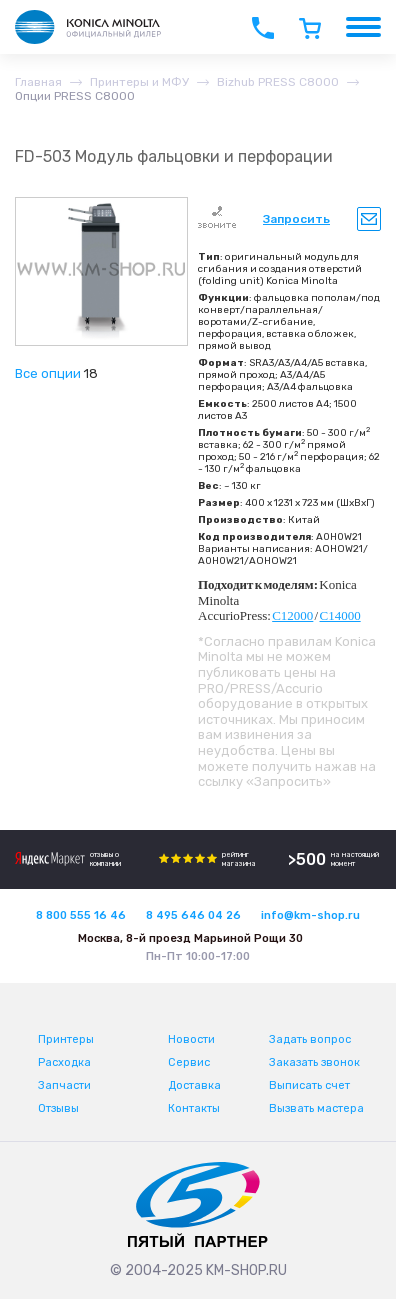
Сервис (189, 1062)
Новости (191, 1039)
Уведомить (369, 219)
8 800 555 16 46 (81, 915)
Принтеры (66, 1039)
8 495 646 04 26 (193, 915)
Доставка (194, 1085)
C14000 (339, 615)
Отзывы (58, 1108)
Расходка (64, 1062)
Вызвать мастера (316, 1108)
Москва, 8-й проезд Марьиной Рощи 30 (190, 938)
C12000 (292, 615)
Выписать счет (309, 1085)
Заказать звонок (314, 1062)
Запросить (296, 219)
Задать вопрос (310, 1039)
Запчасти (64, 1085)
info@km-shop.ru (310, 915)
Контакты (194, 1108)
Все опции (48, 373)
